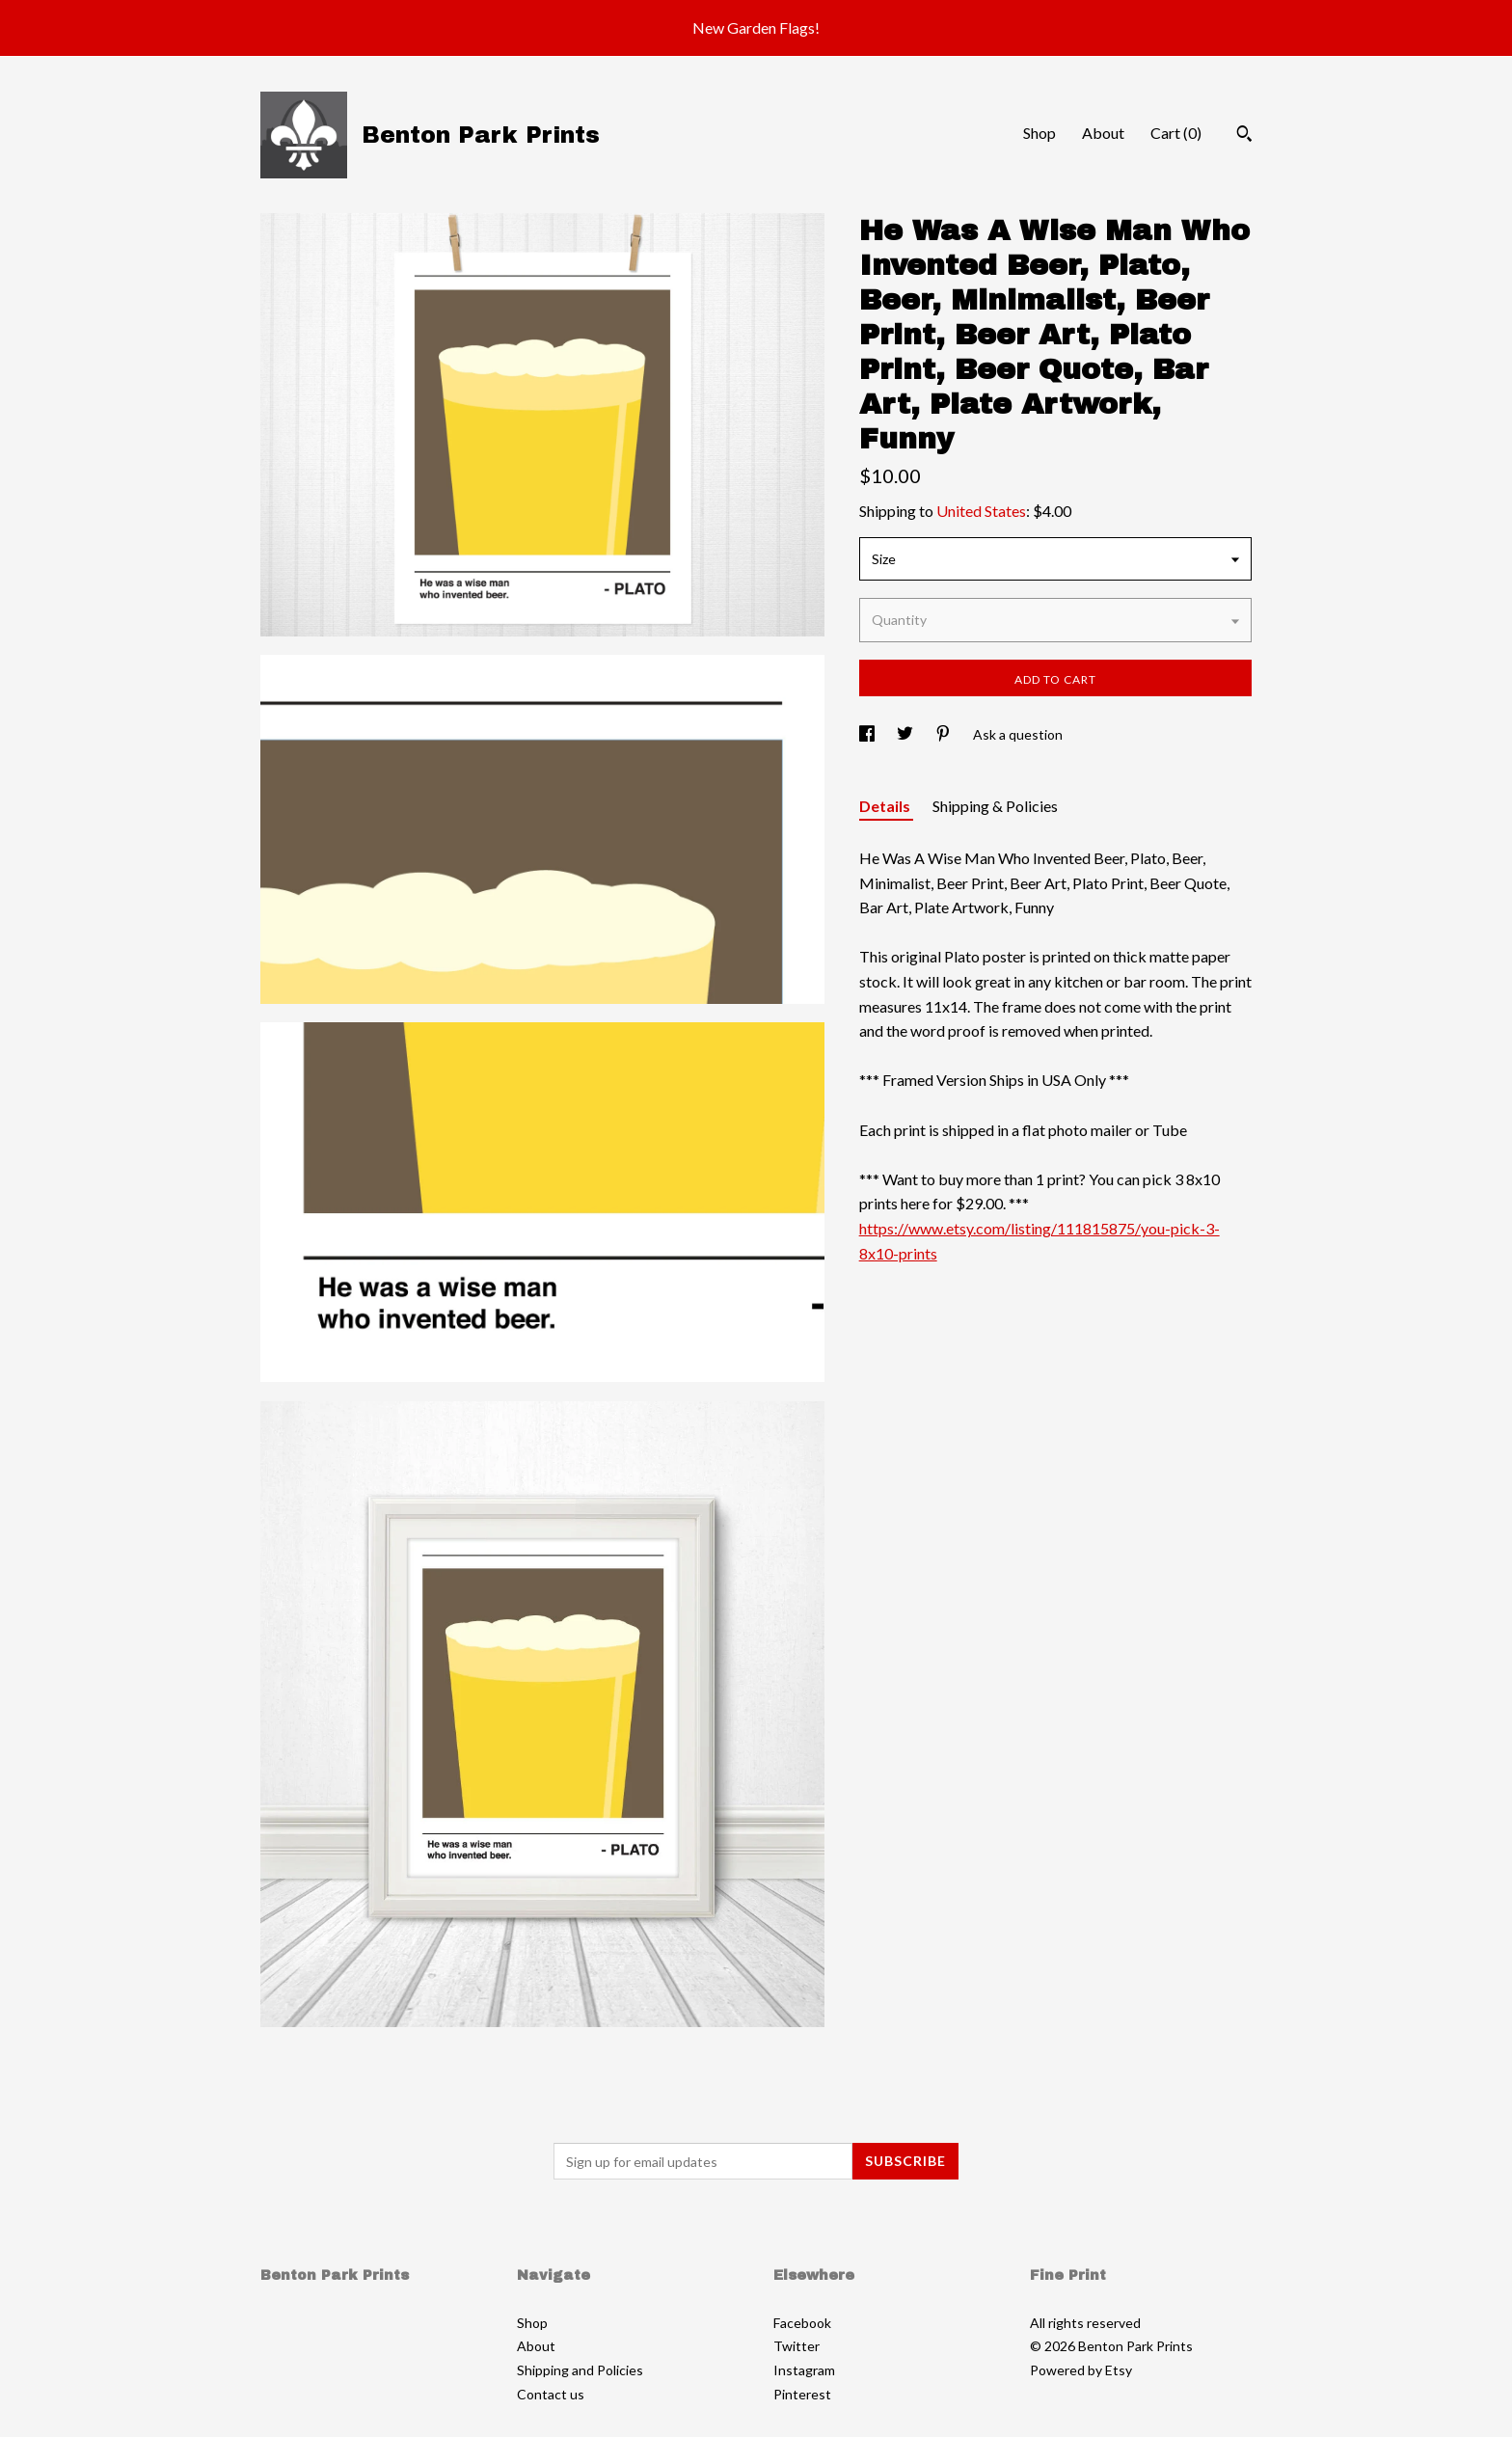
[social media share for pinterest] (944, 734)
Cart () (1176, 132)
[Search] (1244, 136)
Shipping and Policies (580, 2370)
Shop (1039, 132)
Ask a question (1018, 734)
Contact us (550, 2394)
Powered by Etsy (1081, 2370)
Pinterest (802, 2394)
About (1103, 132)
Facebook (802, 2323)
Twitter (796, 2346)
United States (981, 510)
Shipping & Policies (995, 806)
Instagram (804, 2370)
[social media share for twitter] (906, 734)
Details (886, 806)
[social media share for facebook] (868, 734)
